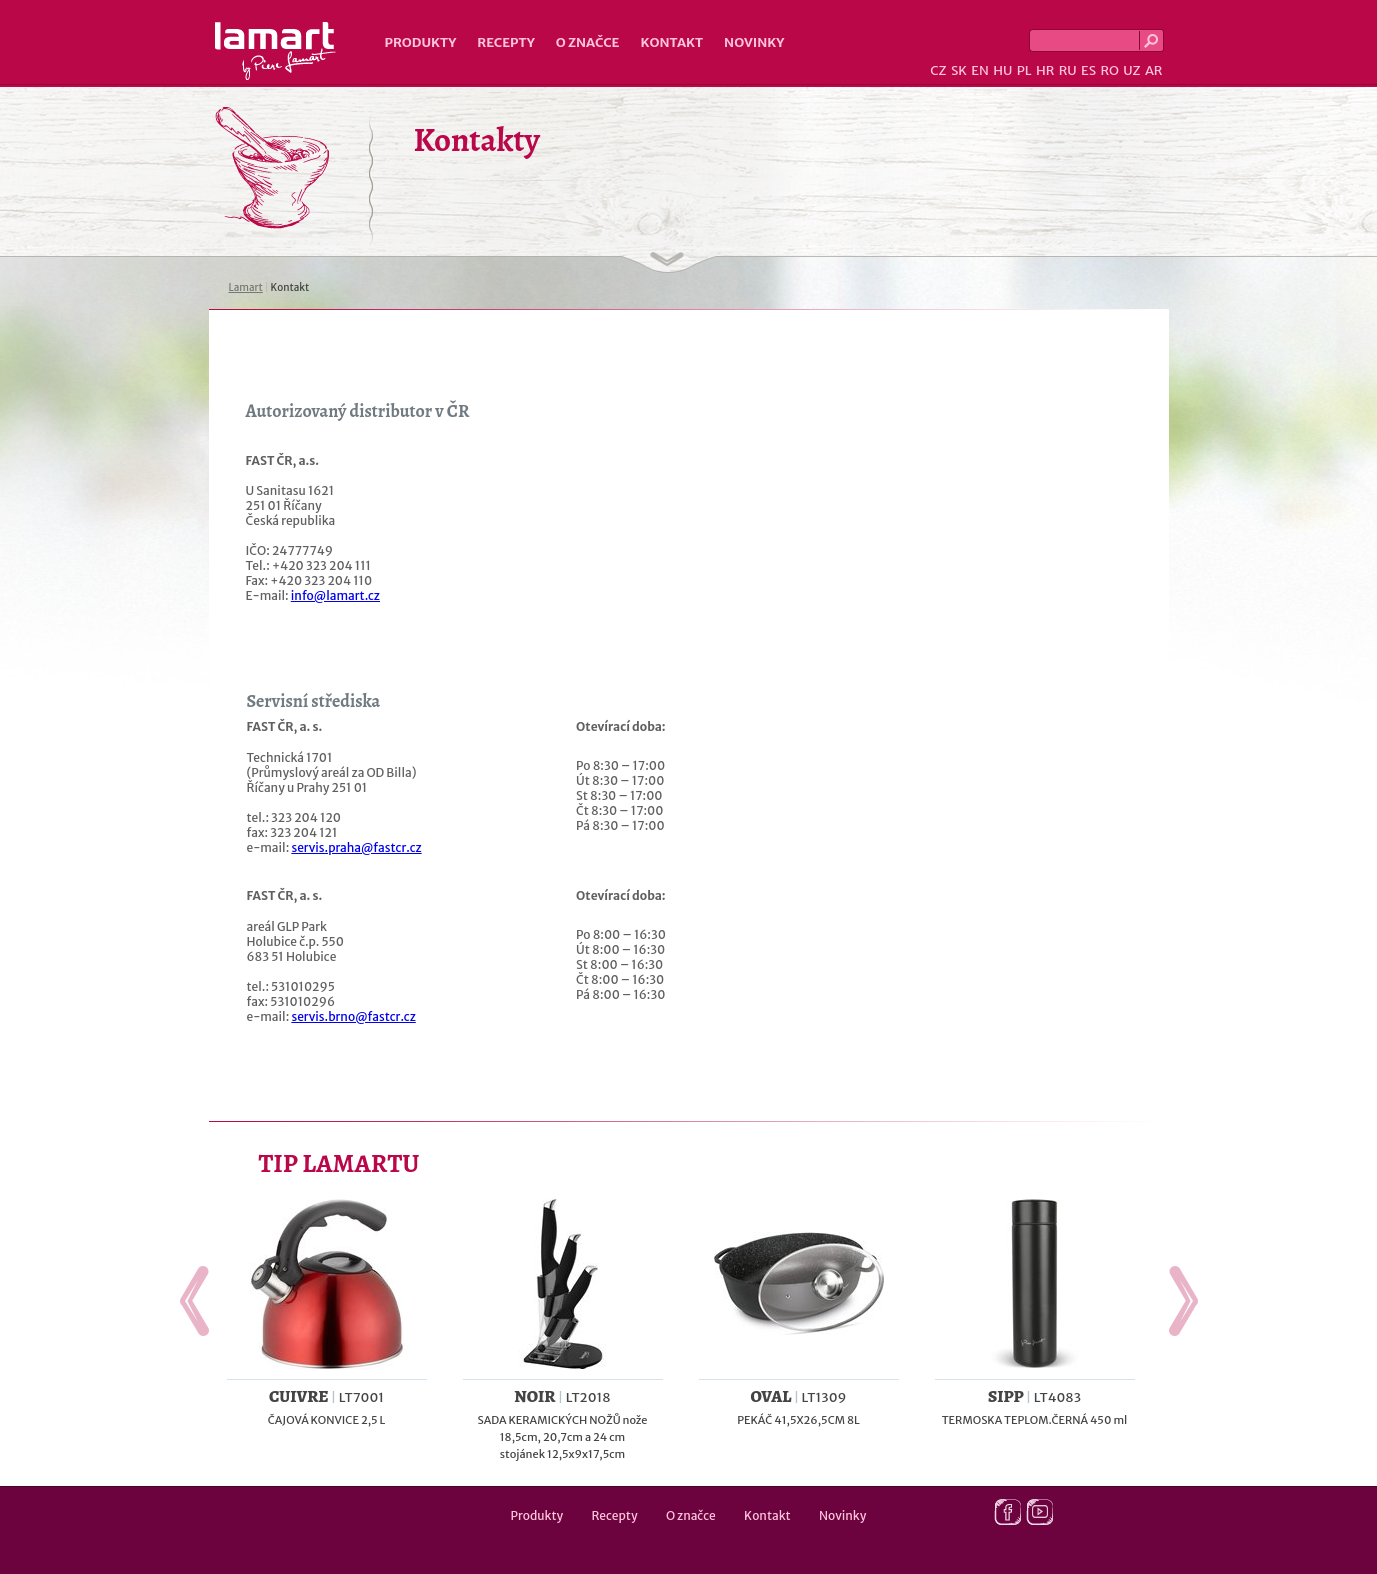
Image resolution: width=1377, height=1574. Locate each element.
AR (1154, 70)
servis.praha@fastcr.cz (356, 847)
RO (1109, 70)
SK (959, 70)
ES (1088, 70)
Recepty (505, 42)
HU (1002, 70)
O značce (588, 42)
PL (1024, 70)
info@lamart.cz (335, 595)
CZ (938, 70)
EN (980, 70)
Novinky (754, 42)
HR (1045, 70)
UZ (1131, 70)
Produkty (421, 42)
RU (1068, 70)
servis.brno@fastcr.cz (353, 1016)
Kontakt (671, 42)
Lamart (275, 51)
